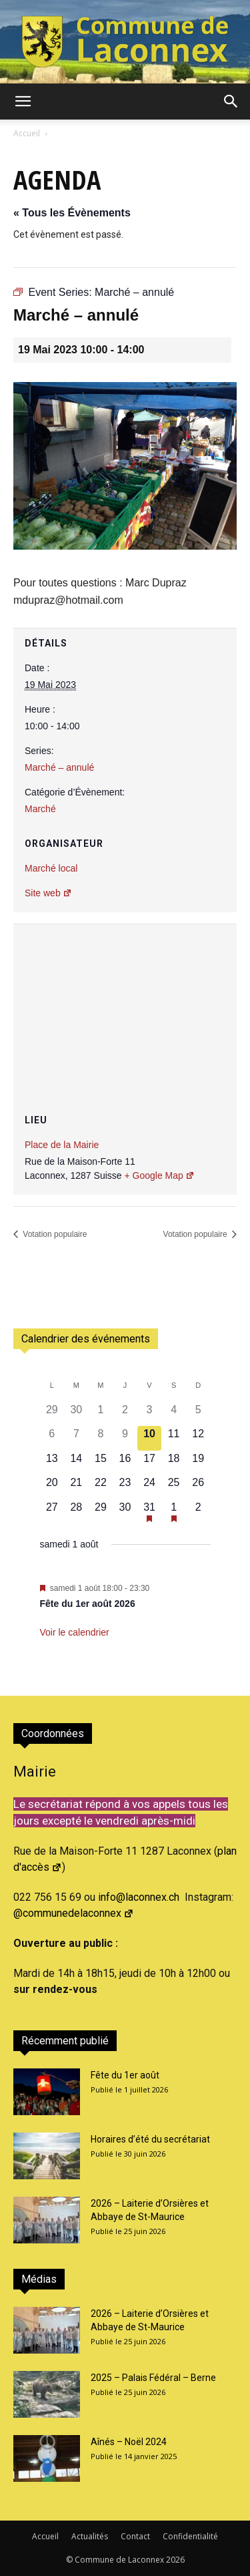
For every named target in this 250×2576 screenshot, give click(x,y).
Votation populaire (54, 1234)
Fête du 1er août (125, 2075)
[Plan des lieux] (125, 1004)
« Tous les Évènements (72, 212)
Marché (40, 808)
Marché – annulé (59, 767)
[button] (22, 101)
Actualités (89, 2536)
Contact (135, 2536)
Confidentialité (190, 2536)
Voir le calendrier (74, 1632)
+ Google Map (159, 1175)
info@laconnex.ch (138, 1897)
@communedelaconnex (73, 1913)
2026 (175, 2559)
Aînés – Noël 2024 (129, 2441)
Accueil (26, 133)
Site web (48, 893)
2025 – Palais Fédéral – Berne (153, 2377)
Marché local (51, 868)
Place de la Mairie (62, 1144)
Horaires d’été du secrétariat (150, 2139)
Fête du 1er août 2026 (87, 1603)
